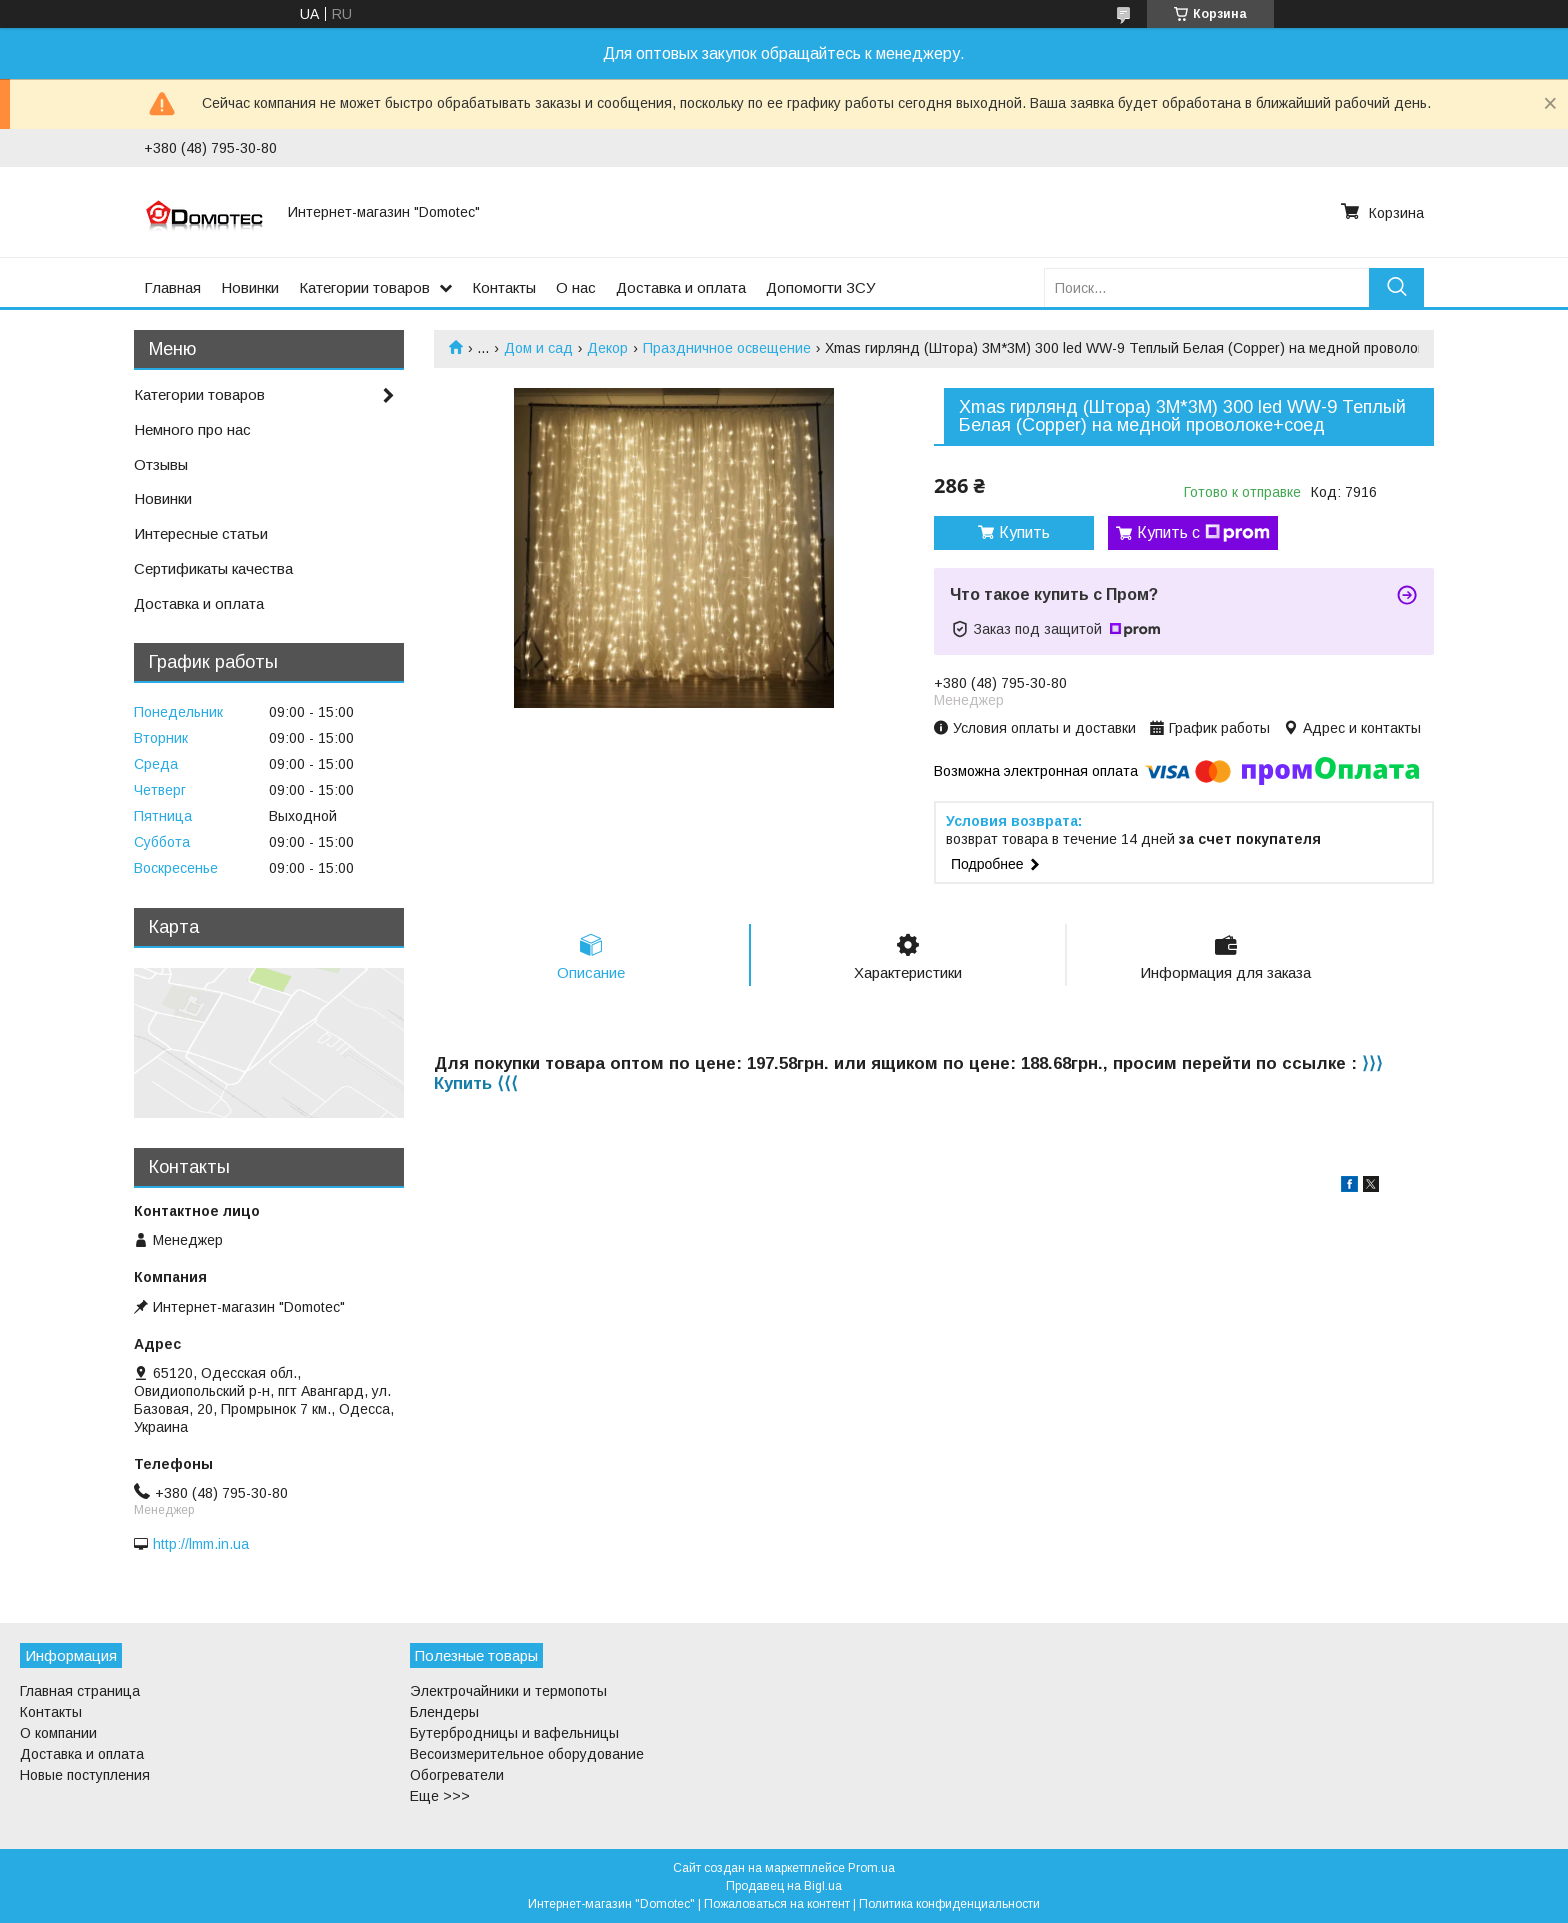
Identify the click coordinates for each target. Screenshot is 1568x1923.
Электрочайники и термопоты (508, 1691)
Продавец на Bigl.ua (784, 1886)
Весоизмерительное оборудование (527, 1754)
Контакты (504, 287)
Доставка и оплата (681, 287)
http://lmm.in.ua (201, 1544)
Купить (1024, 532)
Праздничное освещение (727, 348)
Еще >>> (440, 1796)
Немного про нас (192, 429)
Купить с (1203, 533)
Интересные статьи (201, 533)
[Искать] (1396, 287)
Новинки (250, 287)
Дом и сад (538, 348)
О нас (576, 287)
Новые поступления (85, 1775)
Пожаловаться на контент (777, 1904)
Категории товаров (364, 287)
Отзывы (161, 464)
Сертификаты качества (213, 568)
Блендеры (444, 1712)
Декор (607, 348)
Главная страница (80, 1691)
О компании (58, 1733)
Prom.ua (871, 1868)
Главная (172, 287)
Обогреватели (457, 1775)
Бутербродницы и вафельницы (514, 1733)
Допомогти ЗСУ (821, 287)
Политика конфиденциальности (949, 1904)
